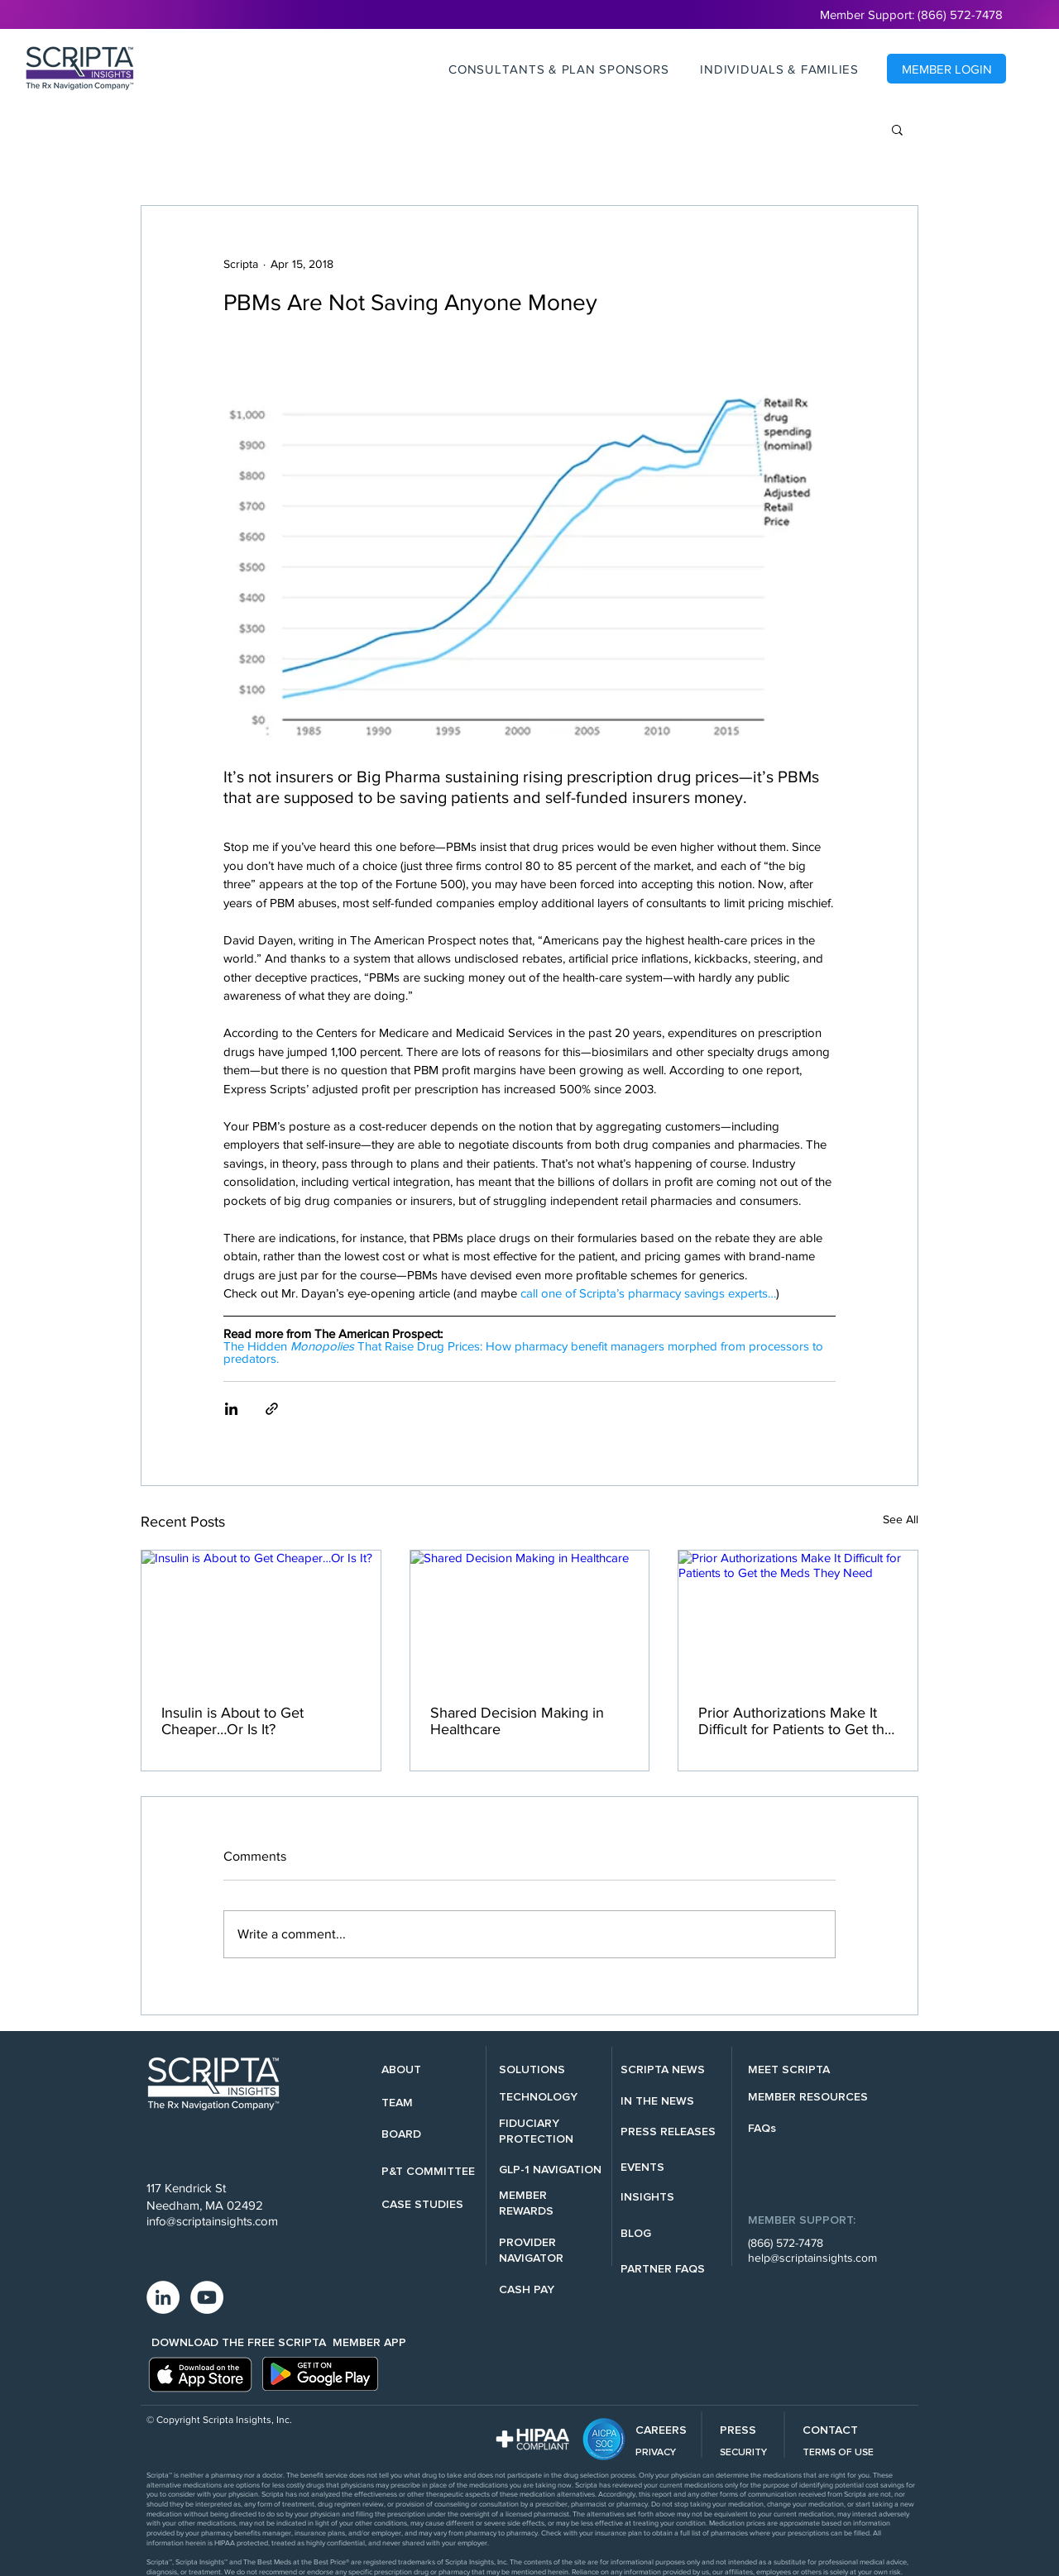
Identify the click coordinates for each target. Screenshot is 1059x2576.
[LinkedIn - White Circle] (163, 2297)
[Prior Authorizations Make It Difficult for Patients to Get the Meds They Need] (798, 1618)
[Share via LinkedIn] (231, 1409)
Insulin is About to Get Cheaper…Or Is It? (232, 1720)
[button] (558, 69)
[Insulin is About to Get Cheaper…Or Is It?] (261, 1618)
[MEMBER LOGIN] (946, 69)
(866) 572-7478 (785, 2242)
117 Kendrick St (186, 2188)
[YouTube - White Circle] (206, 2297)
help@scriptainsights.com (812, 2257)
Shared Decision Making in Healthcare (517, 1720)
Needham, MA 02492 (204, 2205)
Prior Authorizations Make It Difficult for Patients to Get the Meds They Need (795, 1720)
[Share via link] (272, 1409)
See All (900, 1519)
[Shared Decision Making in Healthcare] (529, 1618)
